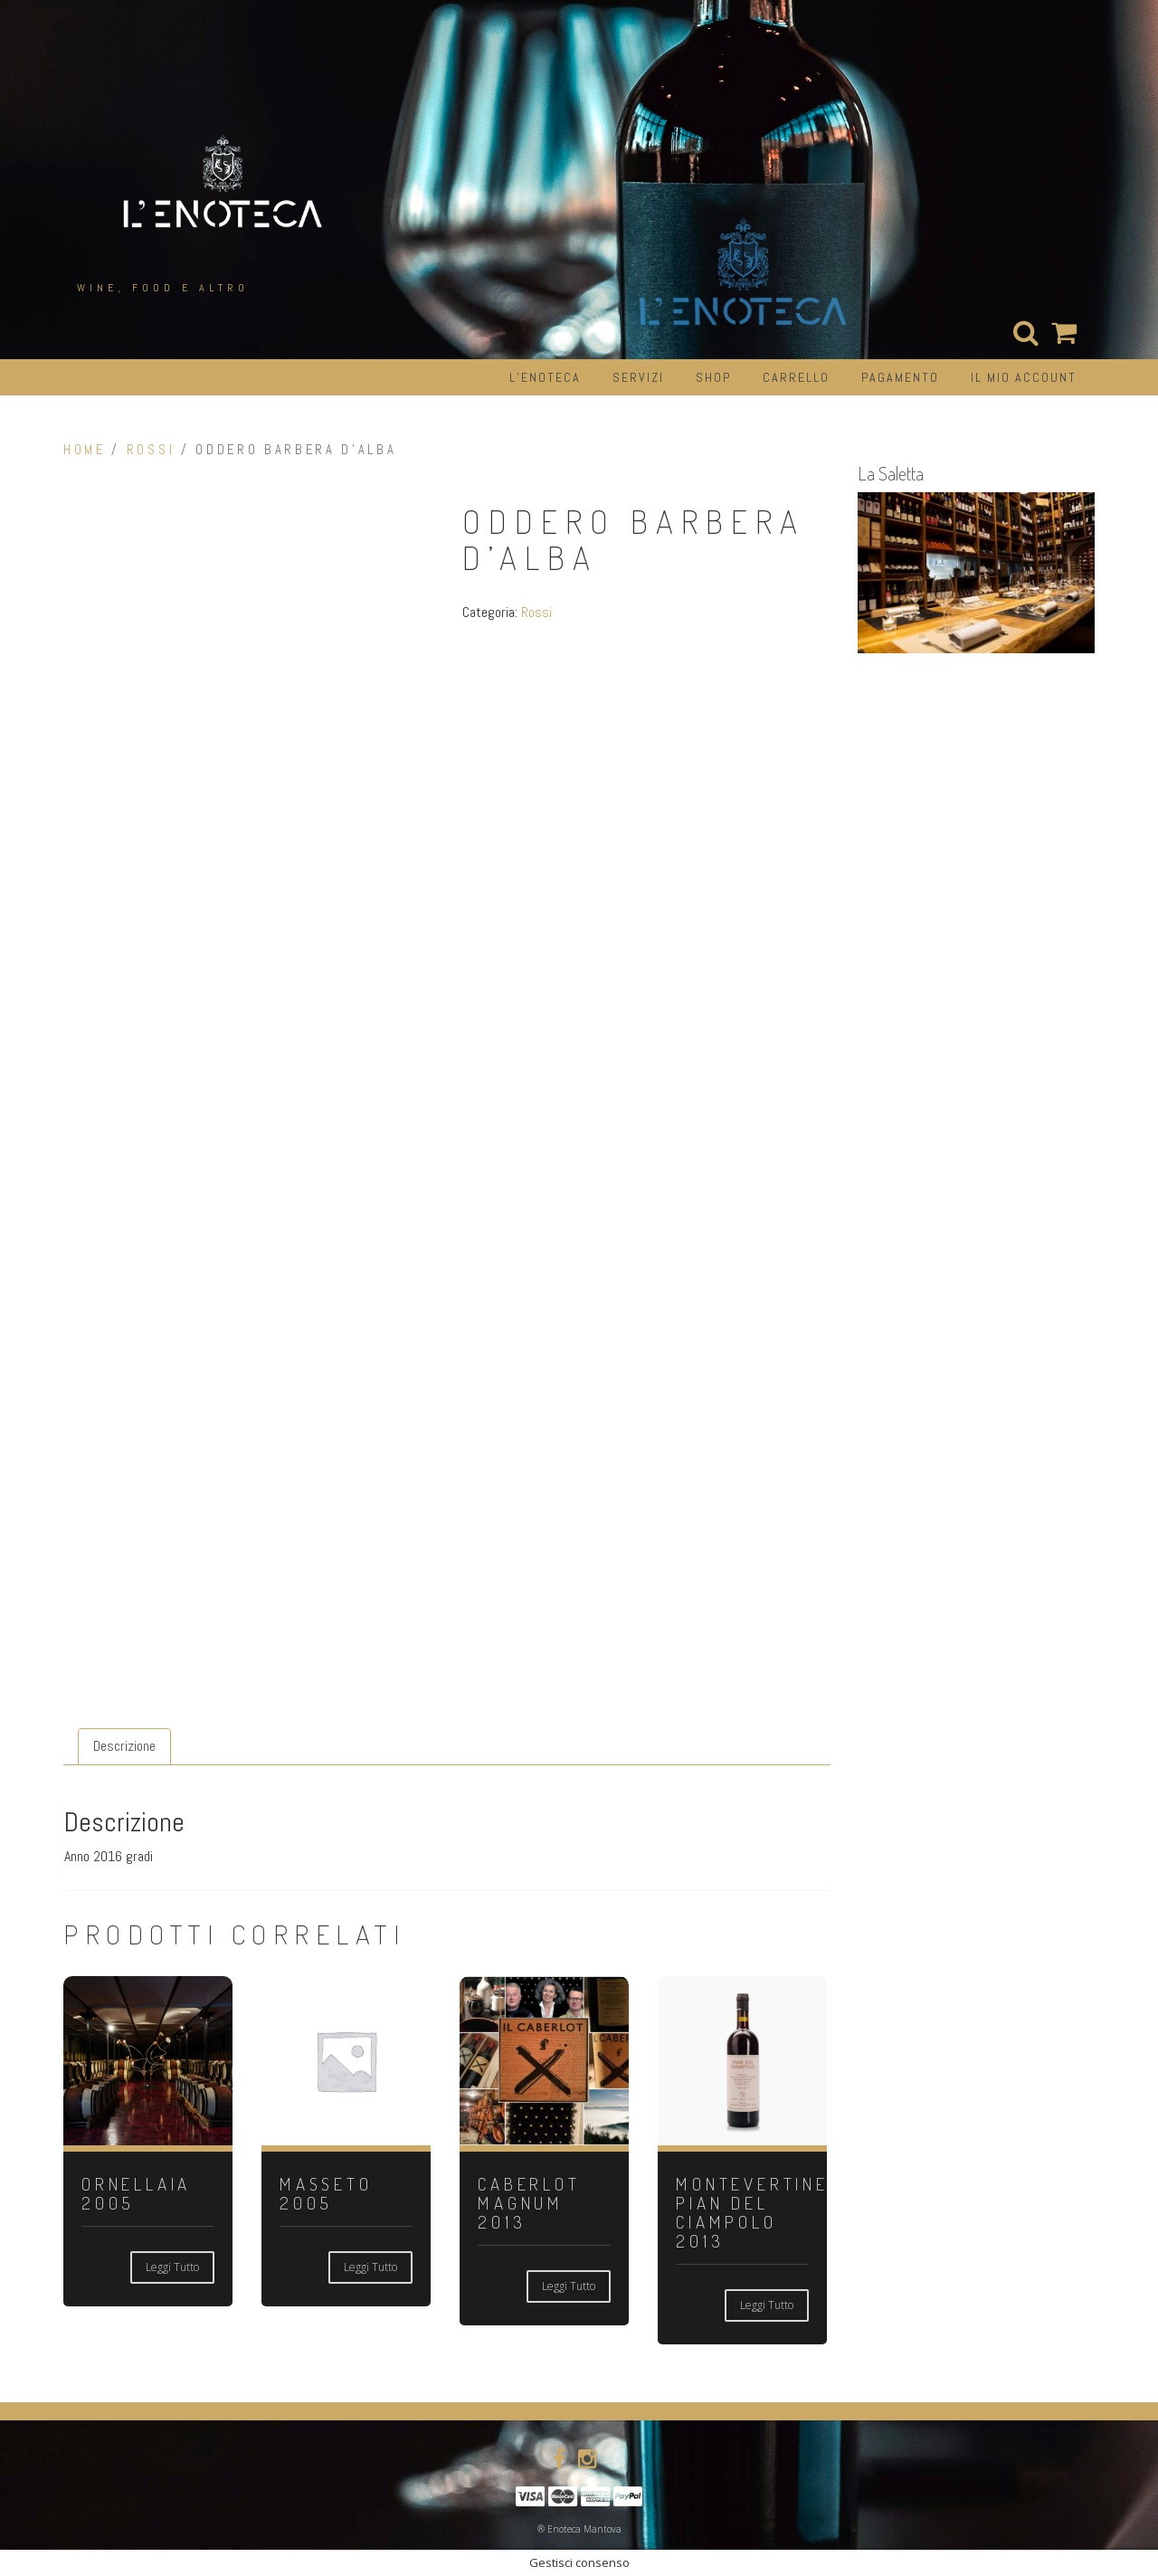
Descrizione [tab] (124, 1745)
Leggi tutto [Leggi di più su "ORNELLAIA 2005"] (172, 2267)
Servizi (638, 377)
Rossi (151, 450)
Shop (713, 377)
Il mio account (1024, 377)
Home (84, 450)
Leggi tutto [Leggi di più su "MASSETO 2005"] (370, 2267)
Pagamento (900, 377)
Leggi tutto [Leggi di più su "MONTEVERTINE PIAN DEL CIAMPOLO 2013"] (766, 2305)
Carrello (796, 377)
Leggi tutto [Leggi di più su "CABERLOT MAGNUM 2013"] (568, 2286)
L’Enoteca (545, 377)
